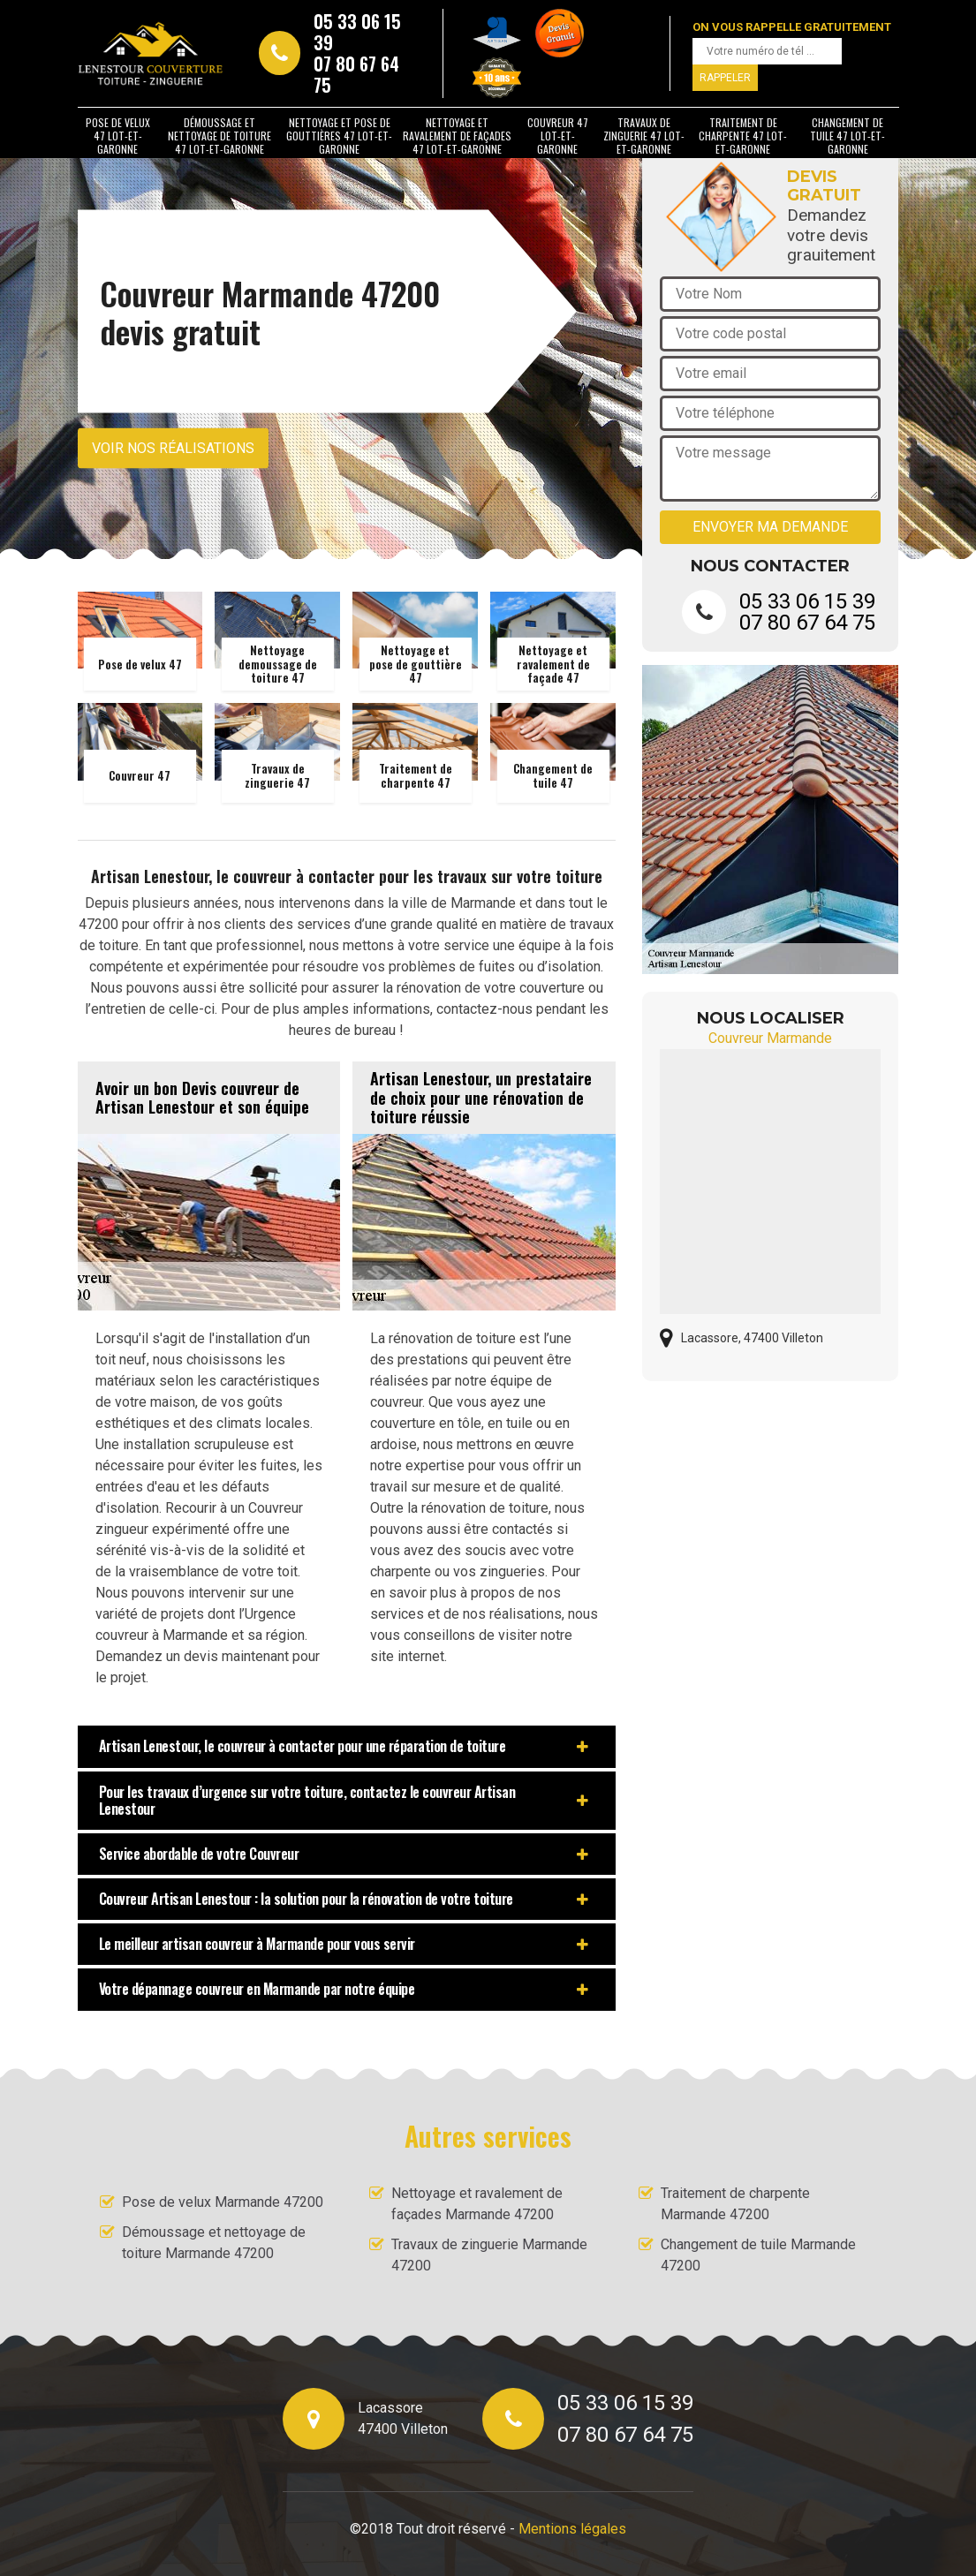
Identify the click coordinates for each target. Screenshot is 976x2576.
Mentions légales (572, 2528)
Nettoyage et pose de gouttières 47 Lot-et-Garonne (339, 135)
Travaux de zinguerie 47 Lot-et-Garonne (644, 135)
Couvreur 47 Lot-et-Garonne (557, 135)
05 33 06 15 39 (357, 32)
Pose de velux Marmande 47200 (222, 2202)
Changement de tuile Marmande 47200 (758, 2255)
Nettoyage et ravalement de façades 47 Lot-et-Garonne (457, 135)
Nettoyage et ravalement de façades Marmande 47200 (477, 2204)
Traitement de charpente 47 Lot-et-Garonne (743, 135)
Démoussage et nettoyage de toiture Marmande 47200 (214, 2243)
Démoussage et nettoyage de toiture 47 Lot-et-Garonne (219, 135)
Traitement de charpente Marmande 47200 (735, 2204)
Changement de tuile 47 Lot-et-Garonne (847, 135)
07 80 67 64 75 (356, 74)
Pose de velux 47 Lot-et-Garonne (118, 135)
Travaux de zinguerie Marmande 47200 (489, 2255)
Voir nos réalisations (173, 448)
